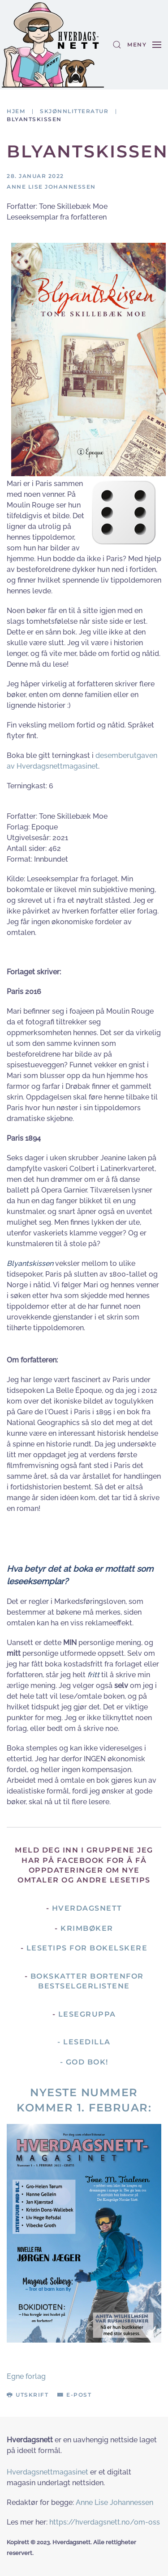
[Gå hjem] (53, 44)
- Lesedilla (84, 2042)
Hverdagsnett (87, 1908)
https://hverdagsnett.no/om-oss (104, 2522)
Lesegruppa (87, 2014)
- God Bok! (84, 2062)
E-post (74, 2394)
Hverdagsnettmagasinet (47, 2472)
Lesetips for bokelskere (87, 1948)
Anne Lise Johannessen (114, 2502)
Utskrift (27, 2394)
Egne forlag (26, 2376)
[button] (116, 44)
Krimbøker (86, 1928)
